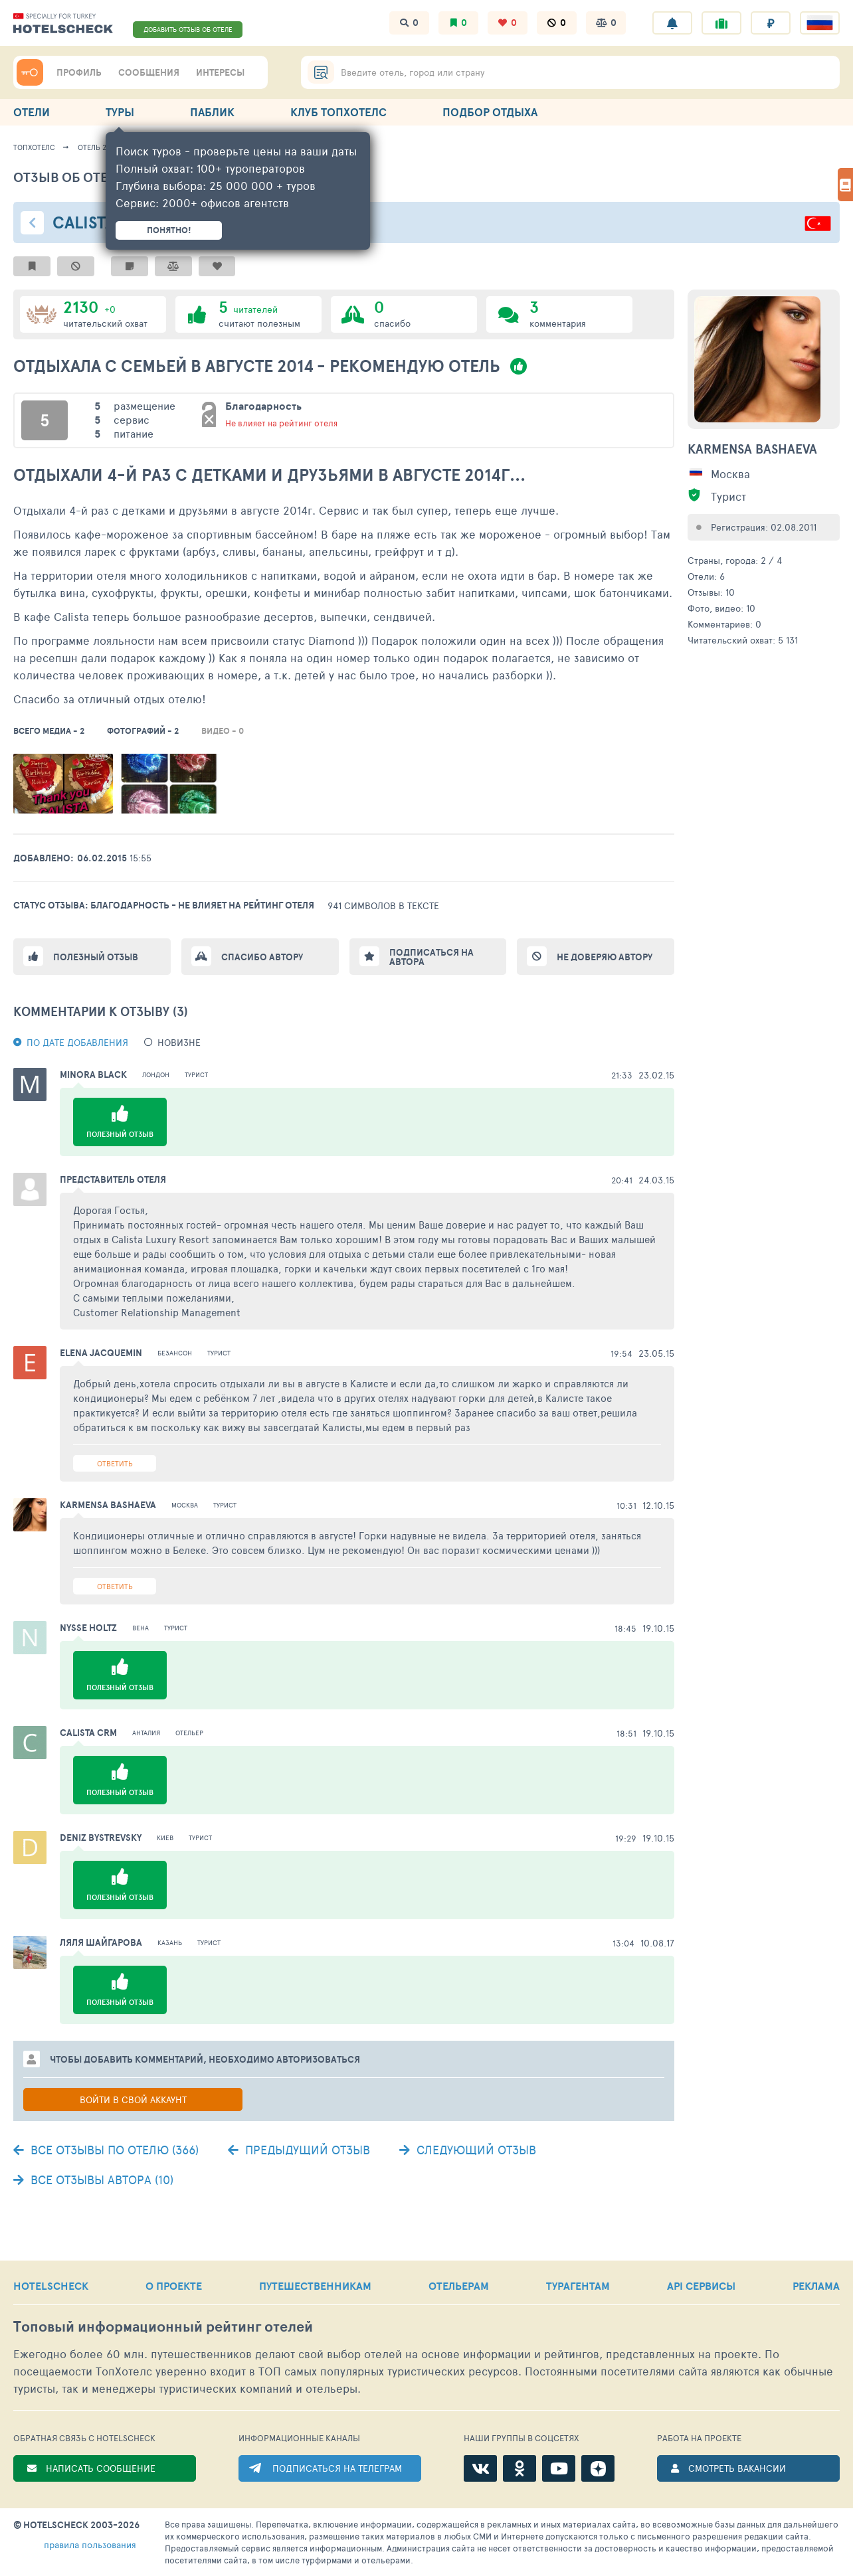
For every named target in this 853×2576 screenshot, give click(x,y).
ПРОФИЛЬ (79, 72)
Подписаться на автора (431, 957)
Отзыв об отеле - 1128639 (101, 177)
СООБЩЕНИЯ (148, 72)
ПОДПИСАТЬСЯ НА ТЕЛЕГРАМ (337, 2468)
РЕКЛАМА (816, 2285)
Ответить (115, 1463)
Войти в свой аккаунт (133, 2099)
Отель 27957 (99, 147)
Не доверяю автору (604, 957)
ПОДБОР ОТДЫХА (489, 112)
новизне (179, 1042)
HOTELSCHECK (50, 2285)
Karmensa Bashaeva (752, 449)
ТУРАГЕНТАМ (578, 2285)
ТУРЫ (120, 112)
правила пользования (90, 2544)
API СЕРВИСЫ (701, 2285)
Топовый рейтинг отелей (163, 2326)
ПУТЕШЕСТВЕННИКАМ (315, 2285)
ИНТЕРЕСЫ (220, 72)
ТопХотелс (34, 147)
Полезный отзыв (95, 957)
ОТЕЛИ (31, 112)
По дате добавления (77, 1042)
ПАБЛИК (212, 112)
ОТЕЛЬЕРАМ (458, 2285)
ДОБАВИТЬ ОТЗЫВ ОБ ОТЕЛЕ (188, 29)
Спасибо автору (262, 957)
